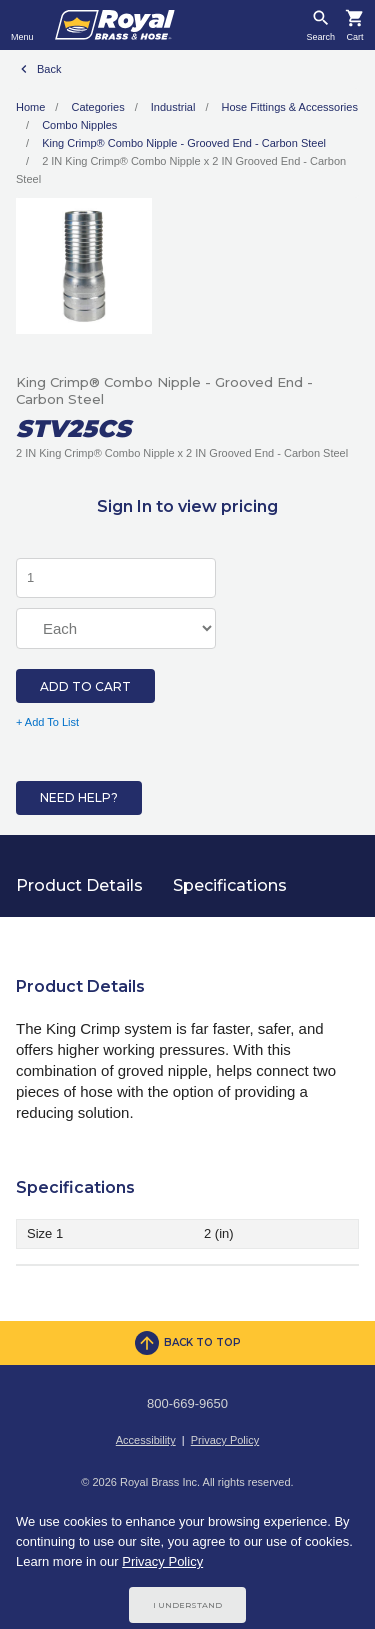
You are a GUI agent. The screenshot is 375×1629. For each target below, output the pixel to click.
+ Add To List (47, 722)
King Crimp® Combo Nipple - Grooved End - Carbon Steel (184, 143)
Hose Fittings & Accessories (290, 107)
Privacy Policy (225, 1440)
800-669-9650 (187, 1403)
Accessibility (146, 1440)
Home (30, 107)
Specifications (230, 885)
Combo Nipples (79, 125)
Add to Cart (85, 686)
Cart (354, 37)
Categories (97, 107)
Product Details (79, 885)
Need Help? (79, 797)
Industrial (173, 107)
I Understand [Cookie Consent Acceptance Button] (187, 1605)
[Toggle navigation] (22, 25)
